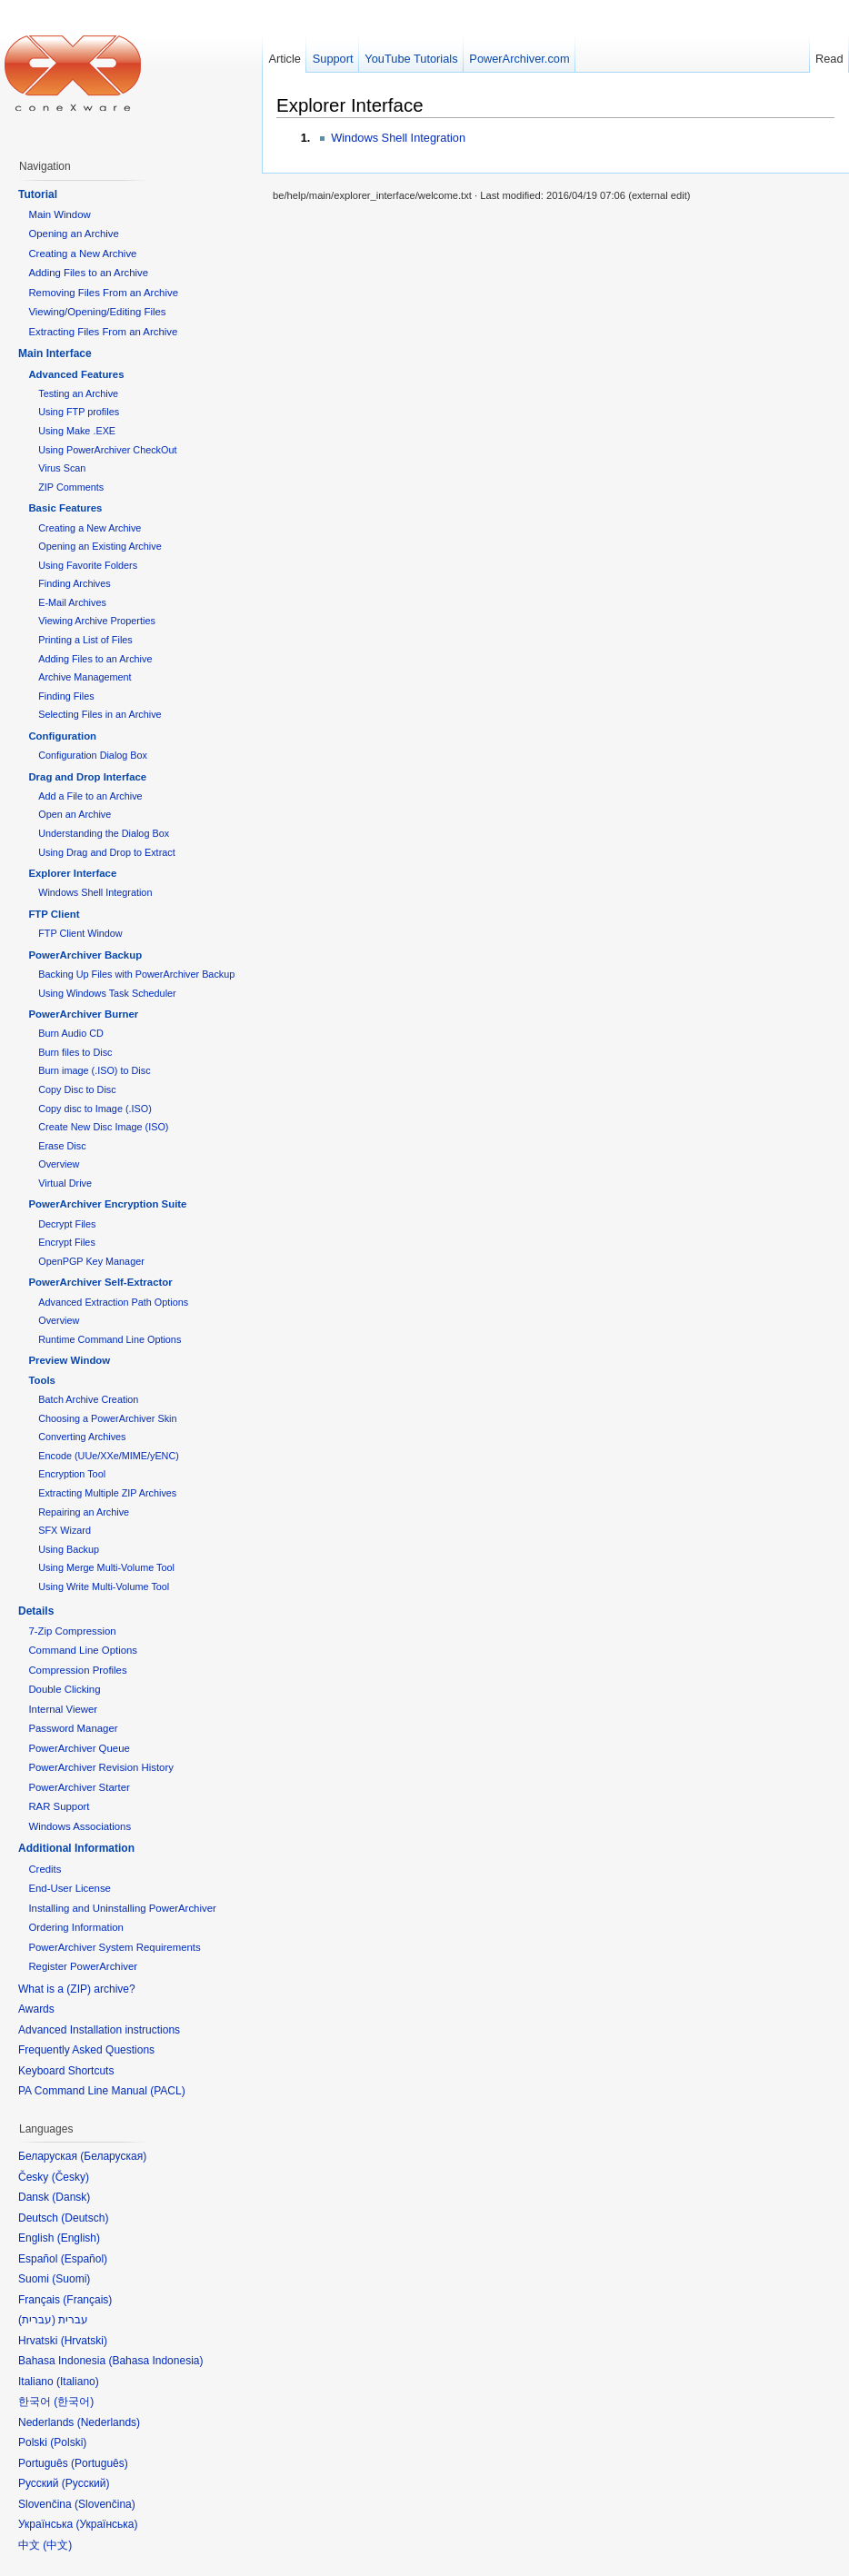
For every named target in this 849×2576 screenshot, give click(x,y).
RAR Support (58, 1806)
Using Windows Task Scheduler (106, 993)
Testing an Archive (78, 393)
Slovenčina (105, 2504)
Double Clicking (64, 1689)
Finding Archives (74, 583)
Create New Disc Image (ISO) (103, 1126)
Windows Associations (79, 1826)
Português (100, 2463)
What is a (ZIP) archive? (76, 1989)
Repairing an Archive (83, 1512)
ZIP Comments (71, 487)
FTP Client (53, 914)
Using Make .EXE (76, 430)
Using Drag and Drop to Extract (106, 852)
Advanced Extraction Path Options (113, 1302)
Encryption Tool (71, 1473)
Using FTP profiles (78, 411)
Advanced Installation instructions (99, 2030)
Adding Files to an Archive (88, 272)
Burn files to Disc (75, 1052)
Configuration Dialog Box (92, 755)
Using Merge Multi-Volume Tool (106, 1567)
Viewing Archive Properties (96, 620)
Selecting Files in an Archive (99, 714)
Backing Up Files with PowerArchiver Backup (136, 974)
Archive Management (84, 676)
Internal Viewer (62, 1709)
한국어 (73, 2401)
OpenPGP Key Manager (91, 1261)
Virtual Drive (65, 1183)
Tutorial (37, 194)
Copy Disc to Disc (76, 1089)
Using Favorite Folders (87, 565)
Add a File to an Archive (90, 796)
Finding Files (66, 696)
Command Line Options (82, 1650)
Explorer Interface (350, 104)
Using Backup (68, 1549)
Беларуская (113, 2156)
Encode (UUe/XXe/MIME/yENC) (108, 1455)
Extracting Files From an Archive (102, 331)
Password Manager (72, 1728)
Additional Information (76, 1848)
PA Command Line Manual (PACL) (101, 2090)
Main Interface (55, 353)
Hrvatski (84, 2340)
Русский (85, 2483)
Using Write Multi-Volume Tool (103, 1586)
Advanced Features (76, 374)
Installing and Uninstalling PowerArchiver (121, 1908)
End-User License (69, 1888)
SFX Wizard (64, 1530)
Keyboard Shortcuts (66, 2070)
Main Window (59, 214)
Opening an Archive (73, 233)
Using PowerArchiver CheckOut (107, 449)
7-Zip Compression (71, 1631)
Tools (41, 1380)
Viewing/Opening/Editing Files (96, 311)
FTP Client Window (80, 933)
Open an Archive (74, 814)
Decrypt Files (66, 1223)
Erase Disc (61, 1145)
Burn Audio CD (71, 1033)
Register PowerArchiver (82, 1966)
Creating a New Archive (82, 253)
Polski (68, 2442)
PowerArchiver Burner (83, 1014)
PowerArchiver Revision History (101, 1767)
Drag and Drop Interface (87, 776)
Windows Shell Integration (398, 137)
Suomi (70, 2279)
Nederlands (108, 2422)
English (78, 2238)
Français (87, 2299)
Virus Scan (61, 467)
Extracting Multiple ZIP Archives (107, 1492)
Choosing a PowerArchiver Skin (107, 1418)
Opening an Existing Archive (99, 546)
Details (36, 1611)
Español (84, 2259)
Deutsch (85, 2218)
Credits (44, 1869)
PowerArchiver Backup (85, 955)
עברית (37, 2319)
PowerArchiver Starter (78, 1787)
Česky (70, 2177)
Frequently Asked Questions (86, 2050)
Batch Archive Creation (88, 1399)
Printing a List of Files (85, 639)
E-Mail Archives (72, 602)
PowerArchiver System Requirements (114, 1947)
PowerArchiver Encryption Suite (107, 1203)
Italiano (77, 2381)
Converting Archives (81, 1436)
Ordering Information (75, 1927)
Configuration (62, 736)
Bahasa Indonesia (155, 2360)
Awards (36, 2009)
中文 (57, 2545)
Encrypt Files (66, 1242)
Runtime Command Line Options (109, 1339)
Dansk (70, 2197)
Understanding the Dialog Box (103, 833)
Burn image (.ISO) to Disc (94, 1070)
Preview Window (69, 1360)
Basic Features (65, 507)
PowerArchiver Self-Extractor (100, 1282)
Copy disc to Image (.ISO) (95, 1108)
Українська (106, 2524)
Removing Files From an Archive (103, 292)
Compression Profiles (77, 1670)
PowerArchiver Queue (78, 1748)
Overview (58, 1164)
